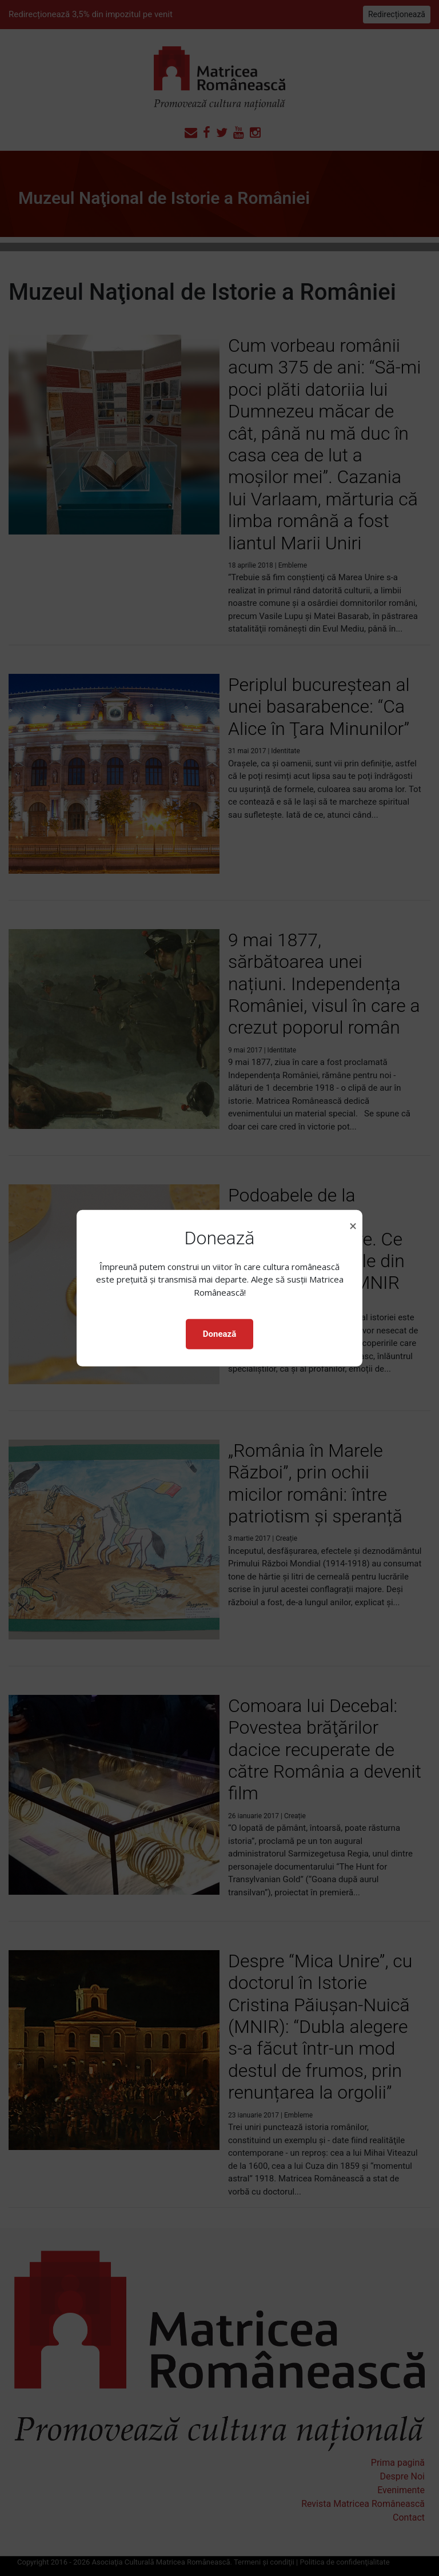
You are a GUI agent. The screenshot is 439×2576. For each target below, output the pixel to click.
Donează (219, 1334)
